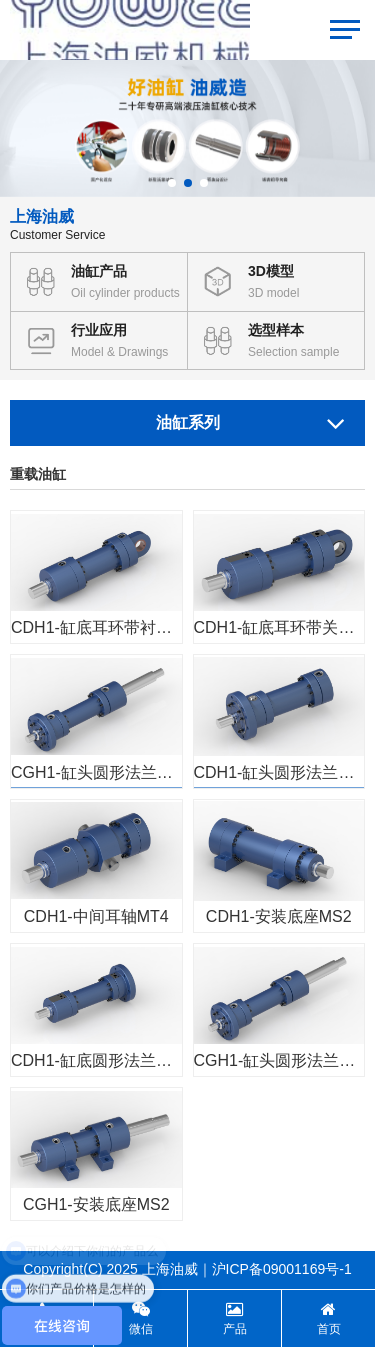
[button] (172, 183)
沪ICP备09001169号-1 (282, 1269)
